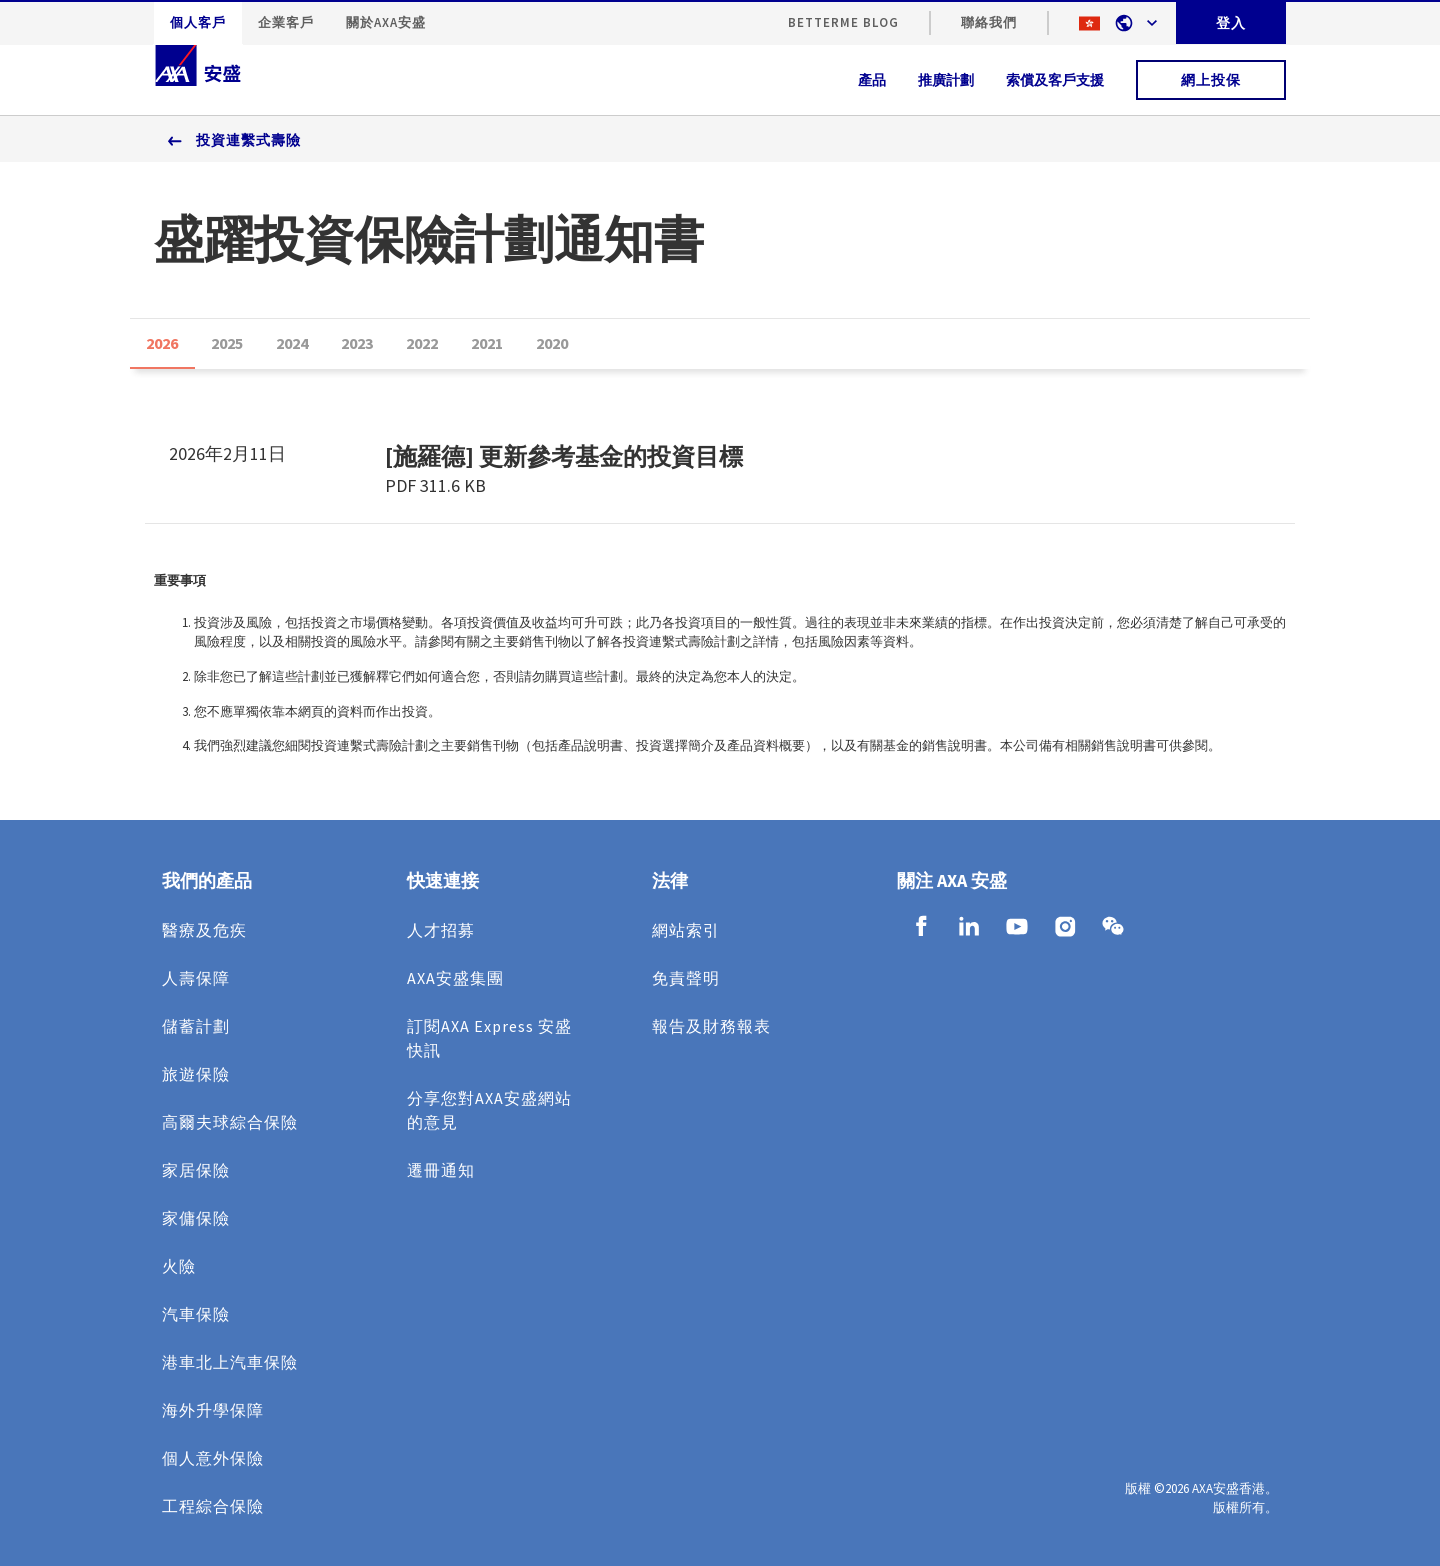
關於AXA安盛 (386, 22)
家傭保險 (196, 1218)
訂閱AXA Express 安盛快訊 (489, 1038)
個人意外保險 (213, 1458)
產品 (872, 80)
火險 (179, 1266)
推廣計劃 (946, 80)
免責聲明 (686, 978)
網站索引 (686, 930)
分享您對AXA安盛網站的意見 (489, 1110)
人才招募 (441, 930)
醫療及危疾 (204, 930)
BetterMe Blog (843, 22)
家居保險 (196, 1170)
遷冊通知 (441, 1170)
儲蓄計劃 (196, 1026)
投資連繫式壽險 (248, 140)
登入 (1231, 23)
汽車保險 (196, 1314)
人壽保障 (196, 978)
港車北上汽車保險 (230, 1362)
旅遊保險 (196, 1074)
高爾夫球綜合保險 (230, 1122)
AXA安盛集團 (455, 978)
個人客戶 (198, 22)
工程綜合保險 (213, 1506)
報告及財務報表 (711, 1026)
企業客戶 (286, 22)
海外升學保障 (213, 1410)
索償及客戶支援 (1055, 80)
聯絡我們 (989, 22)
